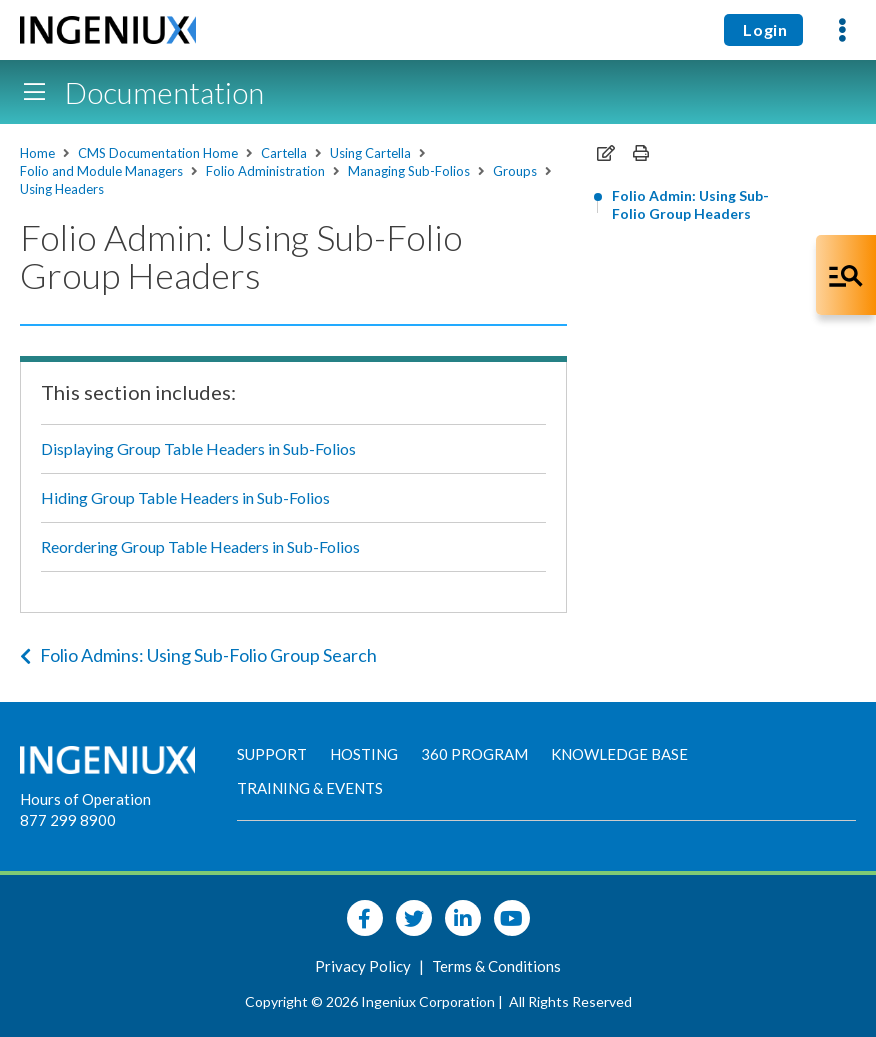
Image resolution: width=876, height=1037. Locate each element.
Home (37, 153)
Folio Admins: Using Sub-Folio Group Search (198, 655)
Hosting (364, 754)
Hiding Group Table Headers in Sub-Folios (185, 497)
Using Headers (62, 189)
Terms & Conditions (496, 966)
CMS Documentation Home (158, 153)
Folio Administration (265, 171)
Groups (515, 171)
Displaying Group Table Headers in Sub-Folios (198, 448)
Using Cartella (370, 153)
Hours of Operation (85, 799)
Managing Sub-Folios (409, 171)
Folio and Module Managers (101, 171)
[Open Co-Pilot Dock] (846, 275)
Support (272, 754)
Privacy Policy (364, 966)
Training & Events (310, 788)
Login (763, 29)
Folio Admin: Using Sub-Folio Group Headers (690, 204)
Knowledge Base (619, 754)
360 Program (474, 754)
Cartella (284, 153)
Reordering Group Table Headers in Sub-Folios (200, 546)
